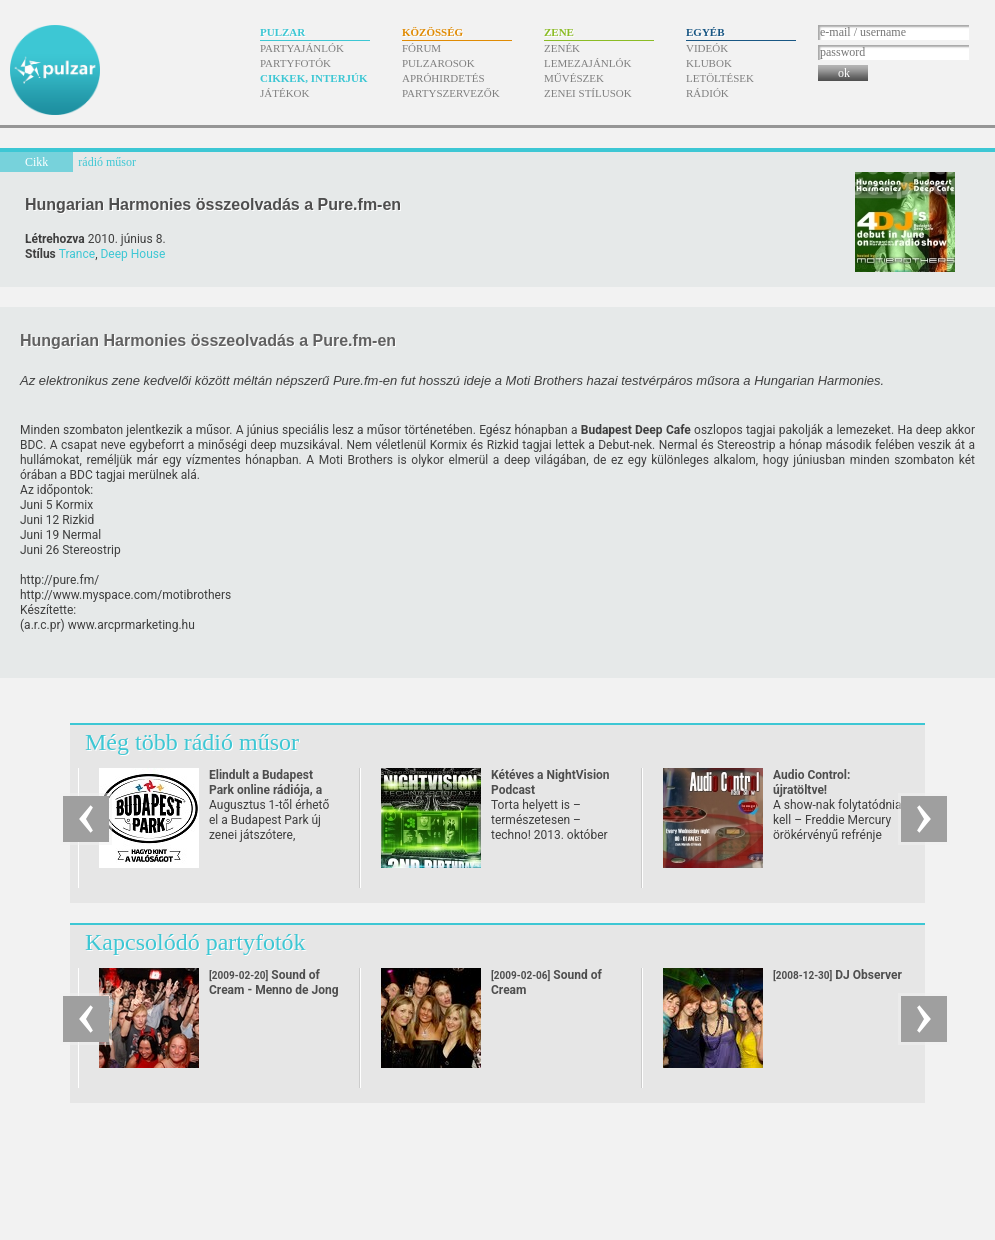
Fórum (421, 48)
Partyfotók (295, 63)
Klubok (709, 63)
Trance (77, 254)
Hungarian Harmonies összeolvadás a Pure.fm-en (213, 204)
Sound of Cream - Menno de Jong (274, 982)
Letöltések (720, 78)
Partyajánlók (302, 48)
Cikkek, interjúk (314, 78)
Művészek (574, 78)
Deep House (132, 254)
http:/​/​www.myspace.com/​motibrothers (125, 595)
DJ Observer (837, 975)
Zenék (562, 48)
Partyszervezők (451, 93)
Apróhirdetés (443, 78)
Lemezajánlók (587, 63)
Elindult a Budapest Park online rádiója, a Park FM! (265, 790)
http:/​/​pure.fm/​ (59, 580)
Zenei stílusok (588, 93)
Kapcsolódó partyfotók (195, 942)
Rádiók (707, 93)
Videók (707, 48)
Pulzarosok (438, 63)
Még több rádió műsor (192, 742)
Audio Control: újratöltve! (811, 782)
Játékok (285, 93)
